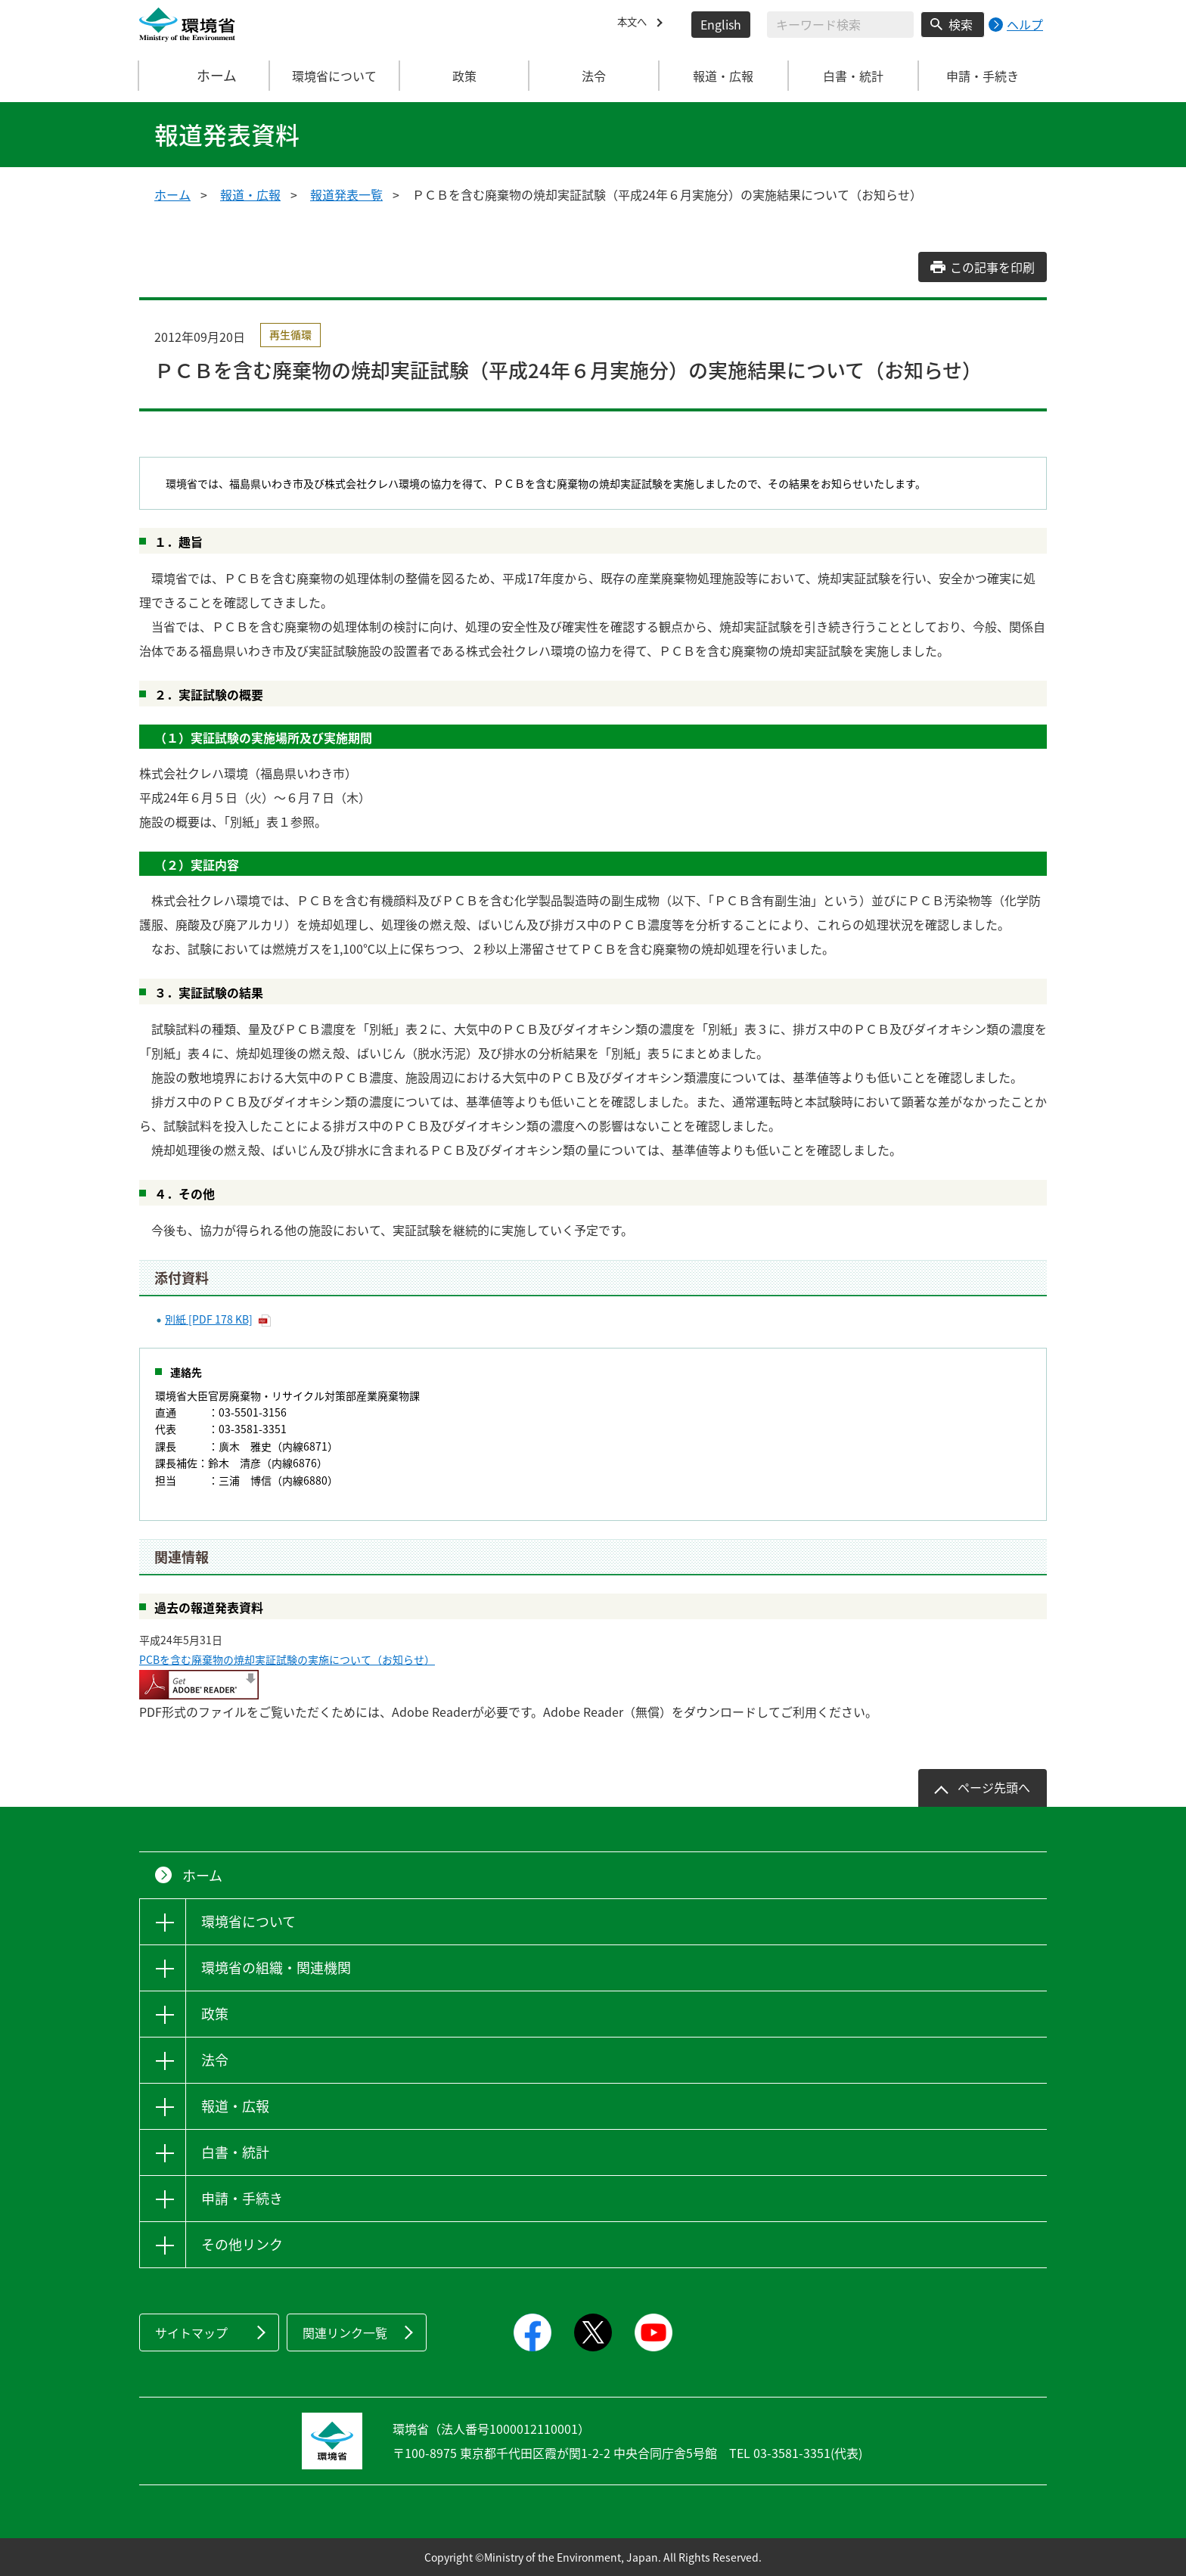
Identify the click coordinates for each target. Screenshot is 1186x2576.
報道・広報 (250, 194)
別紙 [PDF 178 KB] (209, 1319)
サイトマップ (191, 2332)
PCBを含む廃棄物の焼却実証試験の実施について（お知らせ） (287, 1659)
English (720, 24)
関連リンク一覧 (345, 2332)
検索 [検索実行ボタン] (960, 24)
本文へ (635, 24)
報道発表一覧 (346, 194)
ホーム (205, 76)
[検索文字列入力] (840, 24)
